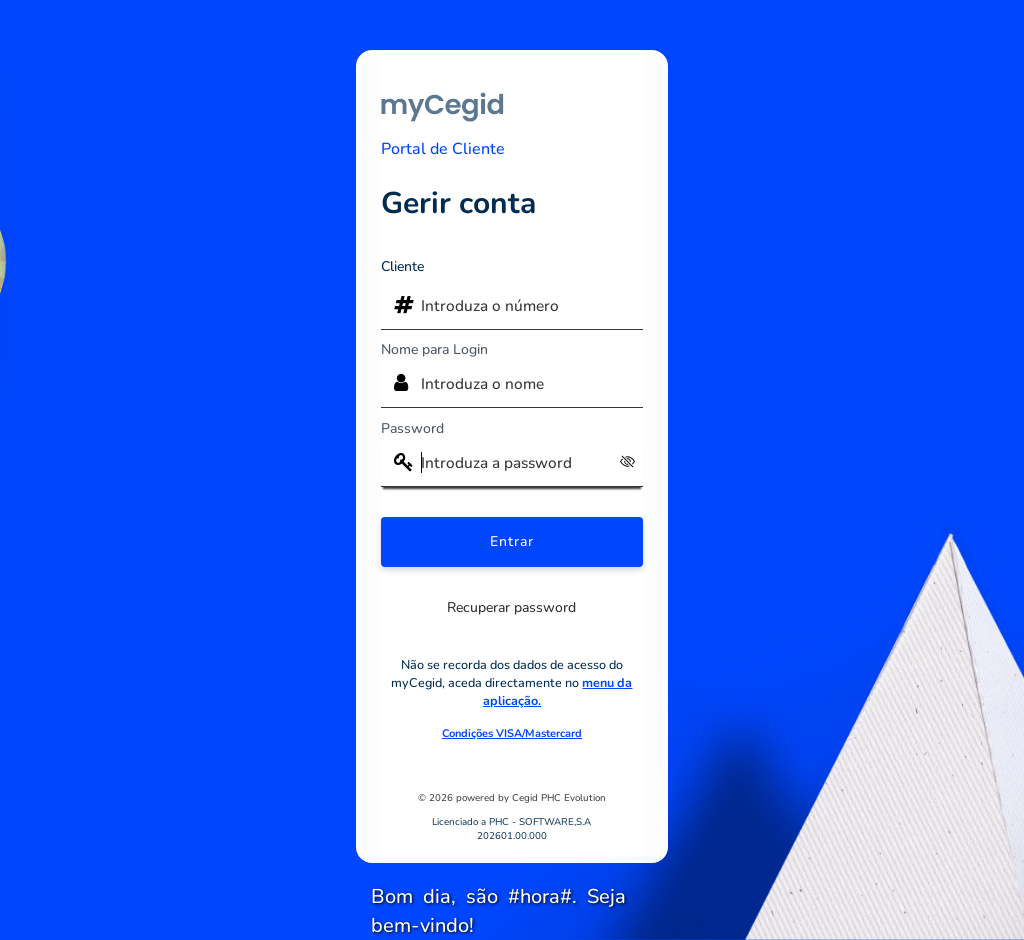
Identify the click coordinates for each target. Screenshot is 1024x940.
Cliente (402, 266)
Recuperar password (511, 607)
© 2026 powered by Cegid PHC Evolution (512, 797)
